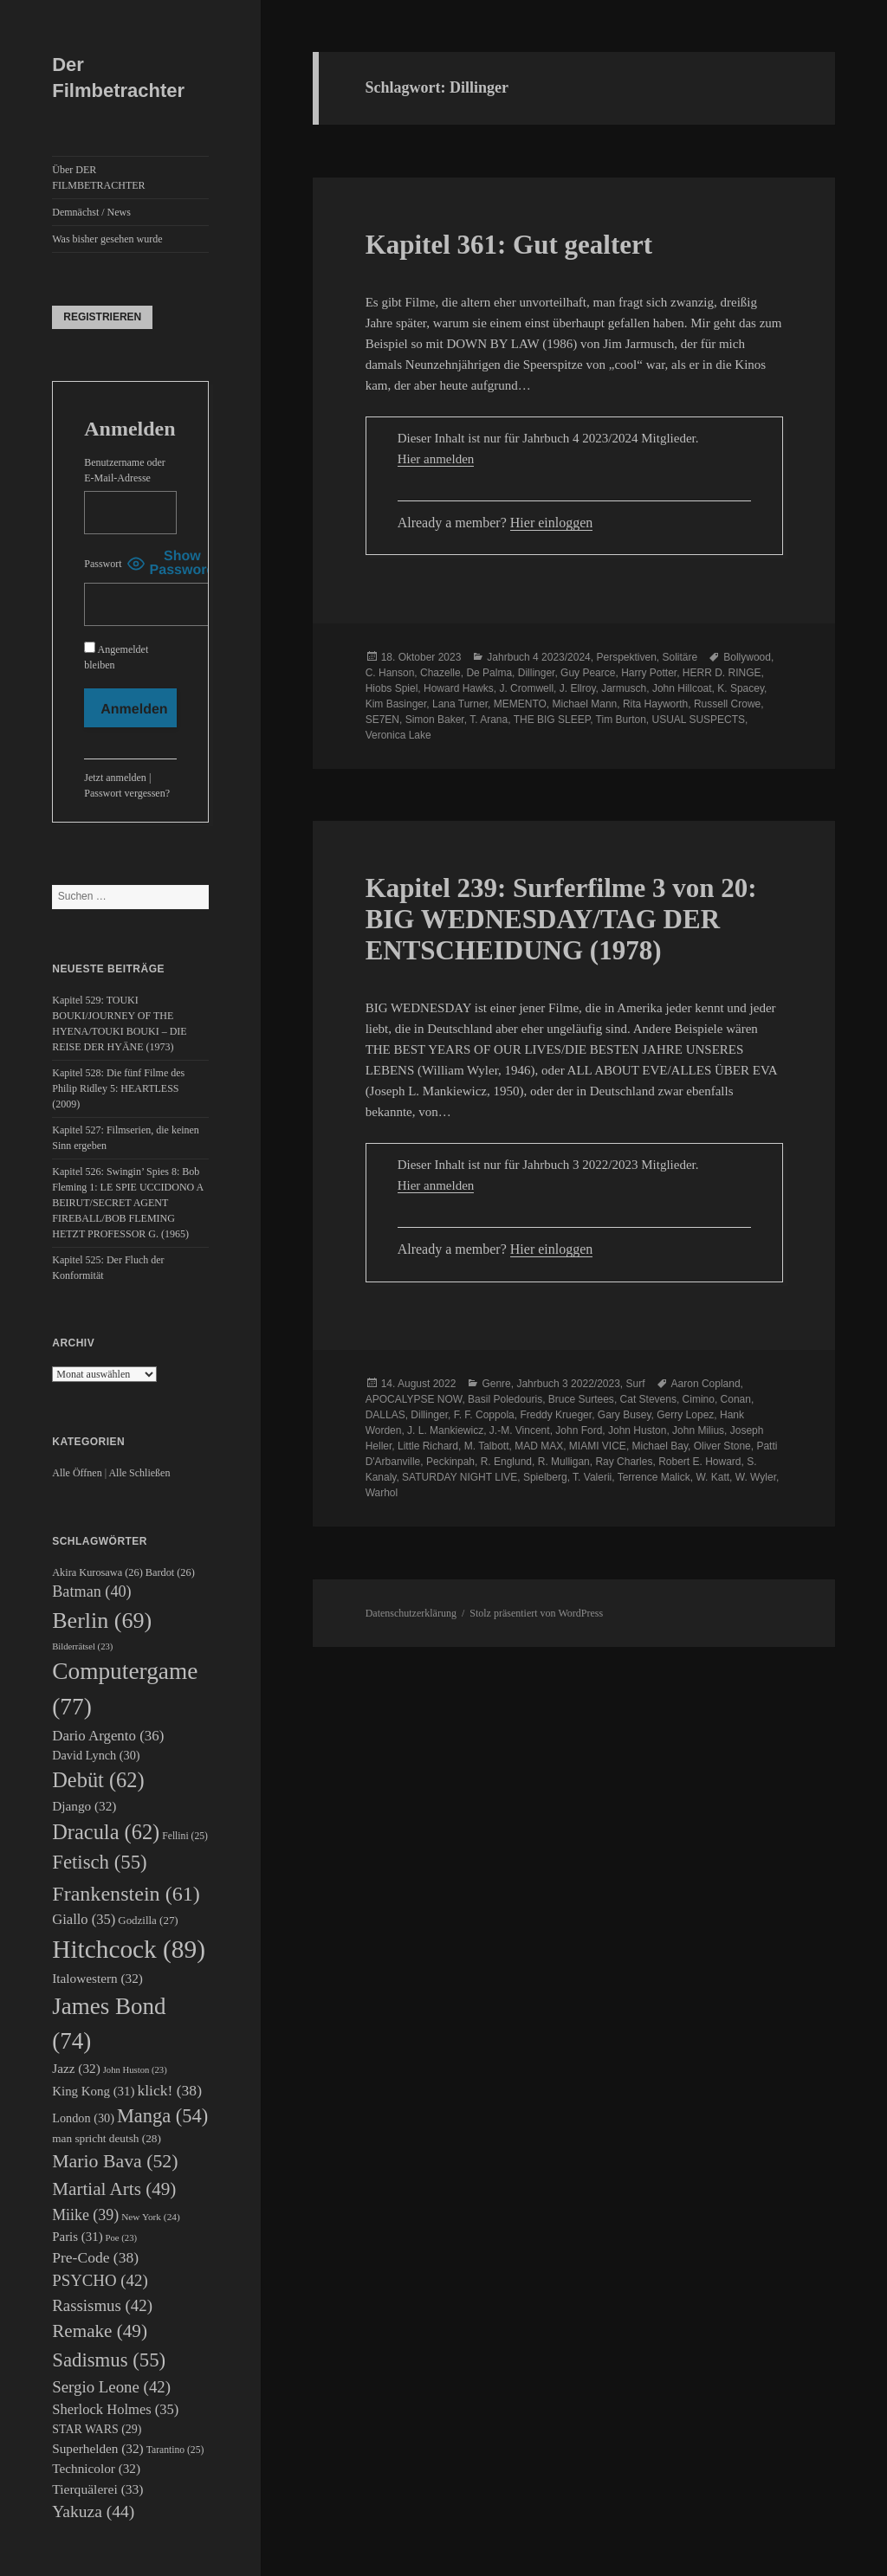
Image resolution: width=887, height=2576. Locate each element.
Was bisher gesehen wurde (107, 239)
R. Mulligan (564, 1462)
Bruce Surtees (581, 1399)
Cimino (699, 1399)
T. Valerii (592, 1477)
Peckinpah (450, 1462)
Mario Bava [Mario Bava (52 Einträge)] (115, 2161)
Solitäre (680, 657)
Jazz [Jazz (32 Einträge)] (76, 2068)
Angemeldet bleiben (116, 656)
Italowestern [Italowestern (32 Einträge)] (97, 1978)
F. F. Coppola (484, 1415)
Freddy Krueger (556, 1415)
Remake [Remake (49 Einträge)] (99, 2331)
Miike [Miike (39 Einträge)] (85, 2215)
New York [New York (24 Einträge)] (150, 2216)
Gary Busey (624, 1415)
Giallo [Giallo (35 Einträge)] (83, 1919)
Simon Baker (434, 719)
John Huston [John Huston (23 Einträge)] (135, 2070)
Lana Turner (460, 704)
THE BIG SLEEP (552, 719)
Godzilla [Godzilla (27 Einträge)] (148, 1920)
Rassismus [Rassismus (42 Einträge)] (102, 2305)
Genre (496, 1384)
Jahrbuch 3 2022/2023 (567, 1384)
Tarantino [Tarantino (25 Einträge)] (175, 2450)
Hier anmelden (436, 459)
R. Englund (506, 1462)
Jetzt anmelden (115, 778)
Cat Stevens (648, 1399)
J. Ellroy (578, 688)
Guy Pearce (587, 673)
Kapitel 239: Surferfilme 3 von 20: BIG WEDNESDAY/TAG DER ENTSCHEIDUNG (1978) (561, 919)
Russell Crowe (727, 704)
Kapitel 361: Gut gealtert (509, 244)
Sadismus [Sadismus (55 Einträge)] (108, 2360)
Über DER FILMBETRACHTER (98, 177)
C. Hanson (390, 673)
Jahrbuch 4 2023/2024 (538, 657)
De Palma (489, 673)
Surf (635, 1384)
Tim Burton (621, 719)
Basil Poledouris (505, 1399)
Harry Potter (649, 673)
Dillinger (536, 673)
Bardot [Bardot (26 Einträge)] (170, 1572)
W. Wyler (755, 1477)
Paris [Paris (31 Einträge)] (77, 2237)
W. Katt (712, 1477)
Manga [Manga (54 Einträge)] (162, 2116)
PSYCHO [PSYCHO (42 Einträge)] (99, 2280)
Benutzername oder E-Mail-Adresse (124, 470)
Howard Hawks (459, 688)
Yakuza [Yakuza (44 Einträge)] (93, 2511)
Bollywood (747, 657)
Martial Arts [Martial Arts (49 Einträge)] (114, 2189)
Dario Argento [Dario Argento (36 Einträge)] (108, 1735)
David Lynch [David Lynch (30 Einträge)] (95, 1755)
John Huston (637, 1430)
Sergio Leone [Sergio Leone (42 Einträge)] (111, 2387)
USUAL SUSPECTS (699, 719)
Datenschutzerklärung (411, 1613)
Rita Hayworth (655, 704)
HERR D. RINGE (722, 673)
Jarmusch (623, 688)
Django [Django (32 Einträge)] (84, 1805)
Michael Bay (660, 1446)
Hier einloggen (551, 522)
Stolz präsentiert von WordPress (536, 1613)
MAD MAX (539, 1446)
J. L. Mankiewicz (445, 1430)
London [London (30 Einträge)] (83, 2118)
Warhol (382, 1493)
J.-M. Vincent (519, 1430)
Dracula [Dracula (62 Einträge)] (105, 1831)
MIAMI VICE (597, 1446)
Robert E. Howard (699, 1462)
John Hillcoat (682, 688)
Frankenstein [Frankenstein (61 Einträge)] (126, 1893)
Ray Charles (623, 1462)
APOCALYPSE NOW (414, 1399)
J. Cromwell (526, 688)
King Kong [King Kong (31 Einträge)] (93, 2091)
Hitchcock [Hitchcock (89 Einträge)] (128, 1949)
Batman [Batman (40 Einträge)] (91, 1591)
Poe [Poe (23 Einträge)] (121, 2238)
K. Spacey (740, 688)
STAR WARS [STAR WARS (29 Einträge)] (96, 2429)
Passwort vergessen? (127, 793)
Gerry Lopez (685, 1415)
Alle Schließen (139, 1473)
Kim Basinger (396, 704)
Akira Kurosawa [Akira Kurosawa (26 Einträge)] (97, 1572)
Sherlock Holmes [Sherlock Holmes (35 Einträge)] (115, 2409)
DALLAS (385, 1415)
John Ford (578, 1430)
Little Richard (428, 1446)
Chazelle (440, 673)
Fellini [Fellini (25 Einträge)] (185, 1836)
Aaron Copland (706, 1384)
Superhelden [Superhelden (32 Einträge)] (97, 2448)
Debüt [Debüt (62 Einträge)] (98, 1780)
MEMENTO (520, 704)
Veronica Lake (398, 735)
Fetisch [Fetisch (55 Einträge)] (99, 1862)
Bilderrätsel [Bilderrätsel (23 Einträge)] (82, 1646)
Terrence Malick (654, 1477)
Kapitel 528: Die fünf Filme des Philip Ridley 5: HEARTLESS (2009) (118, 1088)
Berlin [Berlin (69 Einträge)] (102, 1620)
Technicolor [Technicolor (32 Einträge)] (96, 2468)
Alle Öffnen (76, 1473)
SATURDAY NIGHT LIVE (459, 1477)
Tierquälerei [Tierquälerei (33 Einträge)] (97, 2489)
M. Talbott (486, 1446)
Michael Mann (585, 704)
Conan (736, 1399)
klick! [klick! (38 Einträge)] (169, 2090)
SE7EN (382, 719)
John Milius (698, 1430)
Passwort (102, 564)
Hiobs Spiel (392, 688)
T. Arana (488, 719)
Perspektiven (626, 657)
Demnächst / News (91, 212)
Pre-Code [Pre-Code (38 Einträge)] (95, 2257)
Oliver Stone (722, 1446)
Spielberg (545, 1477)
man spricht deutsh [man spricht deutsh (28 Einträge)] (106, 2138)
